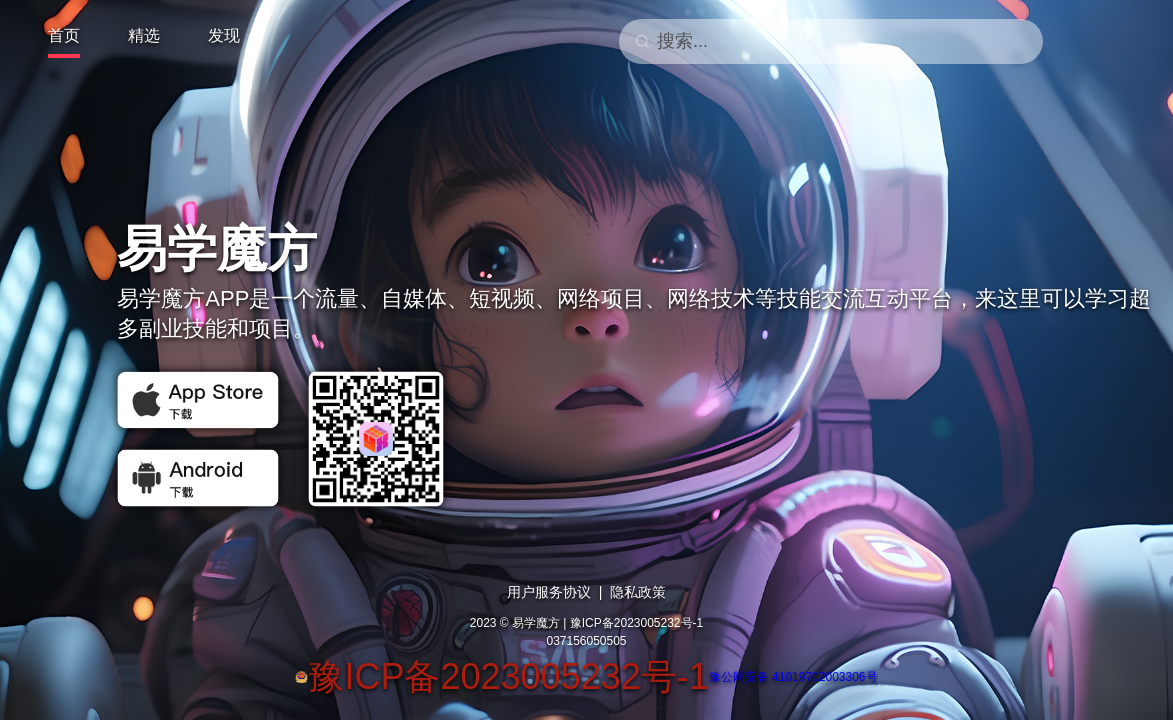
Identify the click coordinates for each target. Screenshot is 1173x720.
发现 (224, 35)
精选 (144, 35)
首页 (64, 35)
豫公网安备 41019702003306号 (793, 677)
